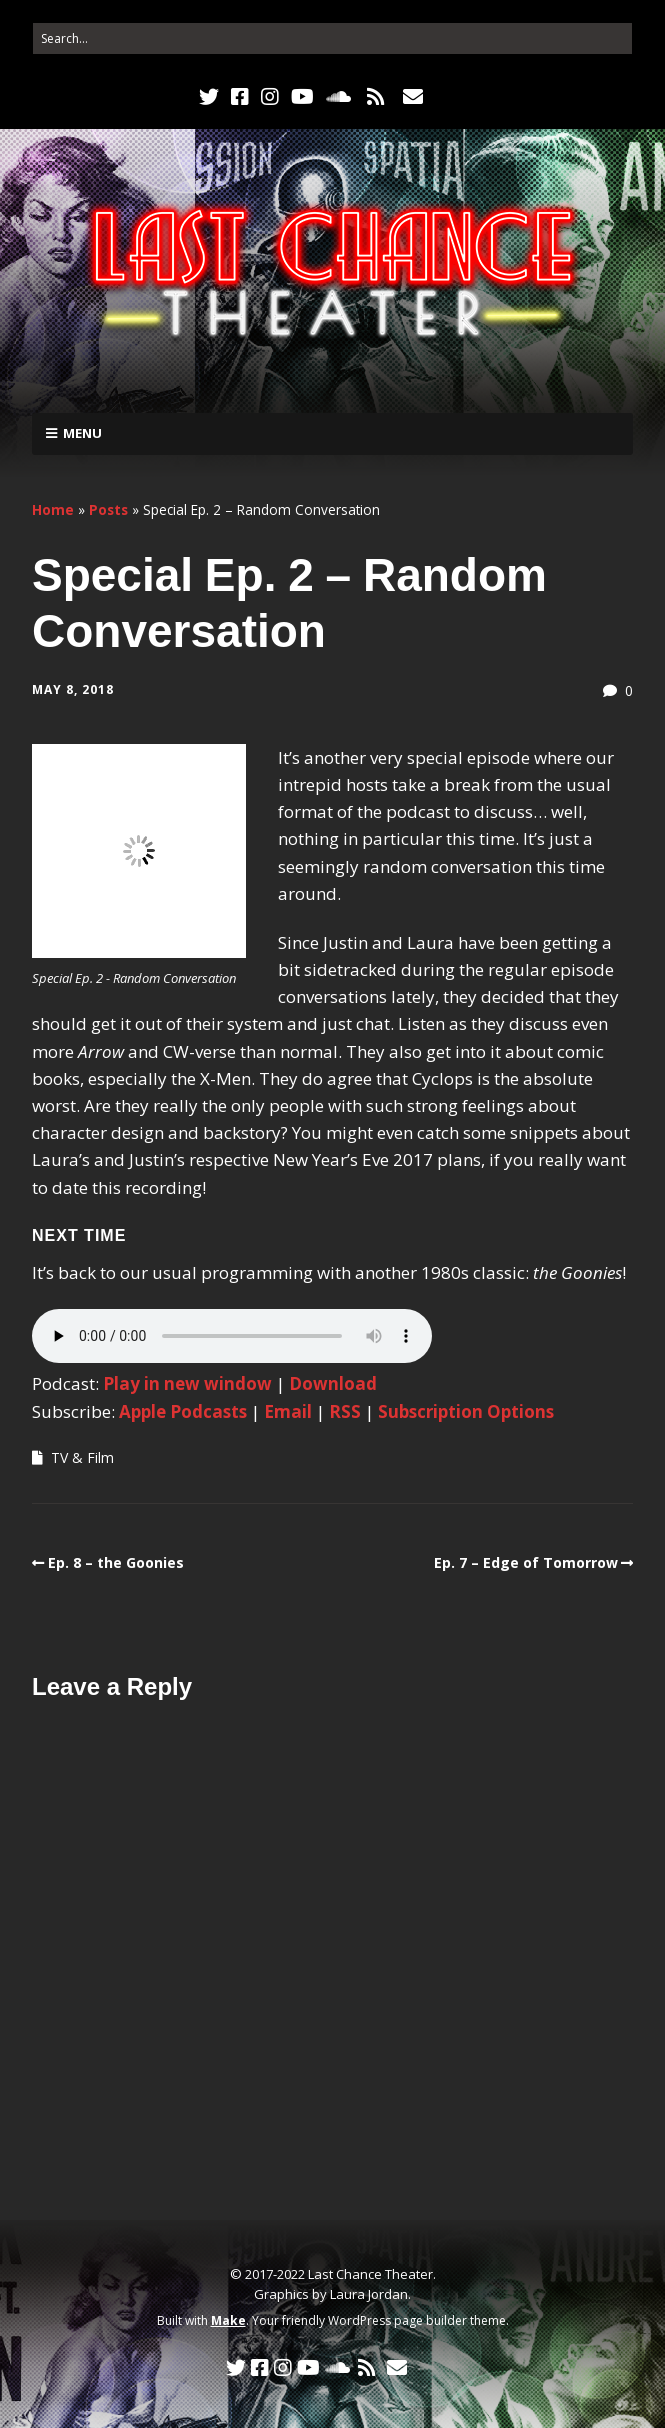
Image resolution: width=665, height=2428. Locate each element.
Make (228, 2320)
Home (53, 509)
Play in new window (187, 1383)
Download (333, 1383)
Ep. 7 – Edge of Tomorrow (526, 1562)
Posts (108, 509)
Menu (82, 433)
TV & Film (82, 1457)
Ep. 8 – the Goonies (116, 1562)
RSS (345, 1411)
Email (288, 1411)
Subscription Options (466, 1411)
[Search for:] (332, 38)
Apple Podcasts (183, 1411)
